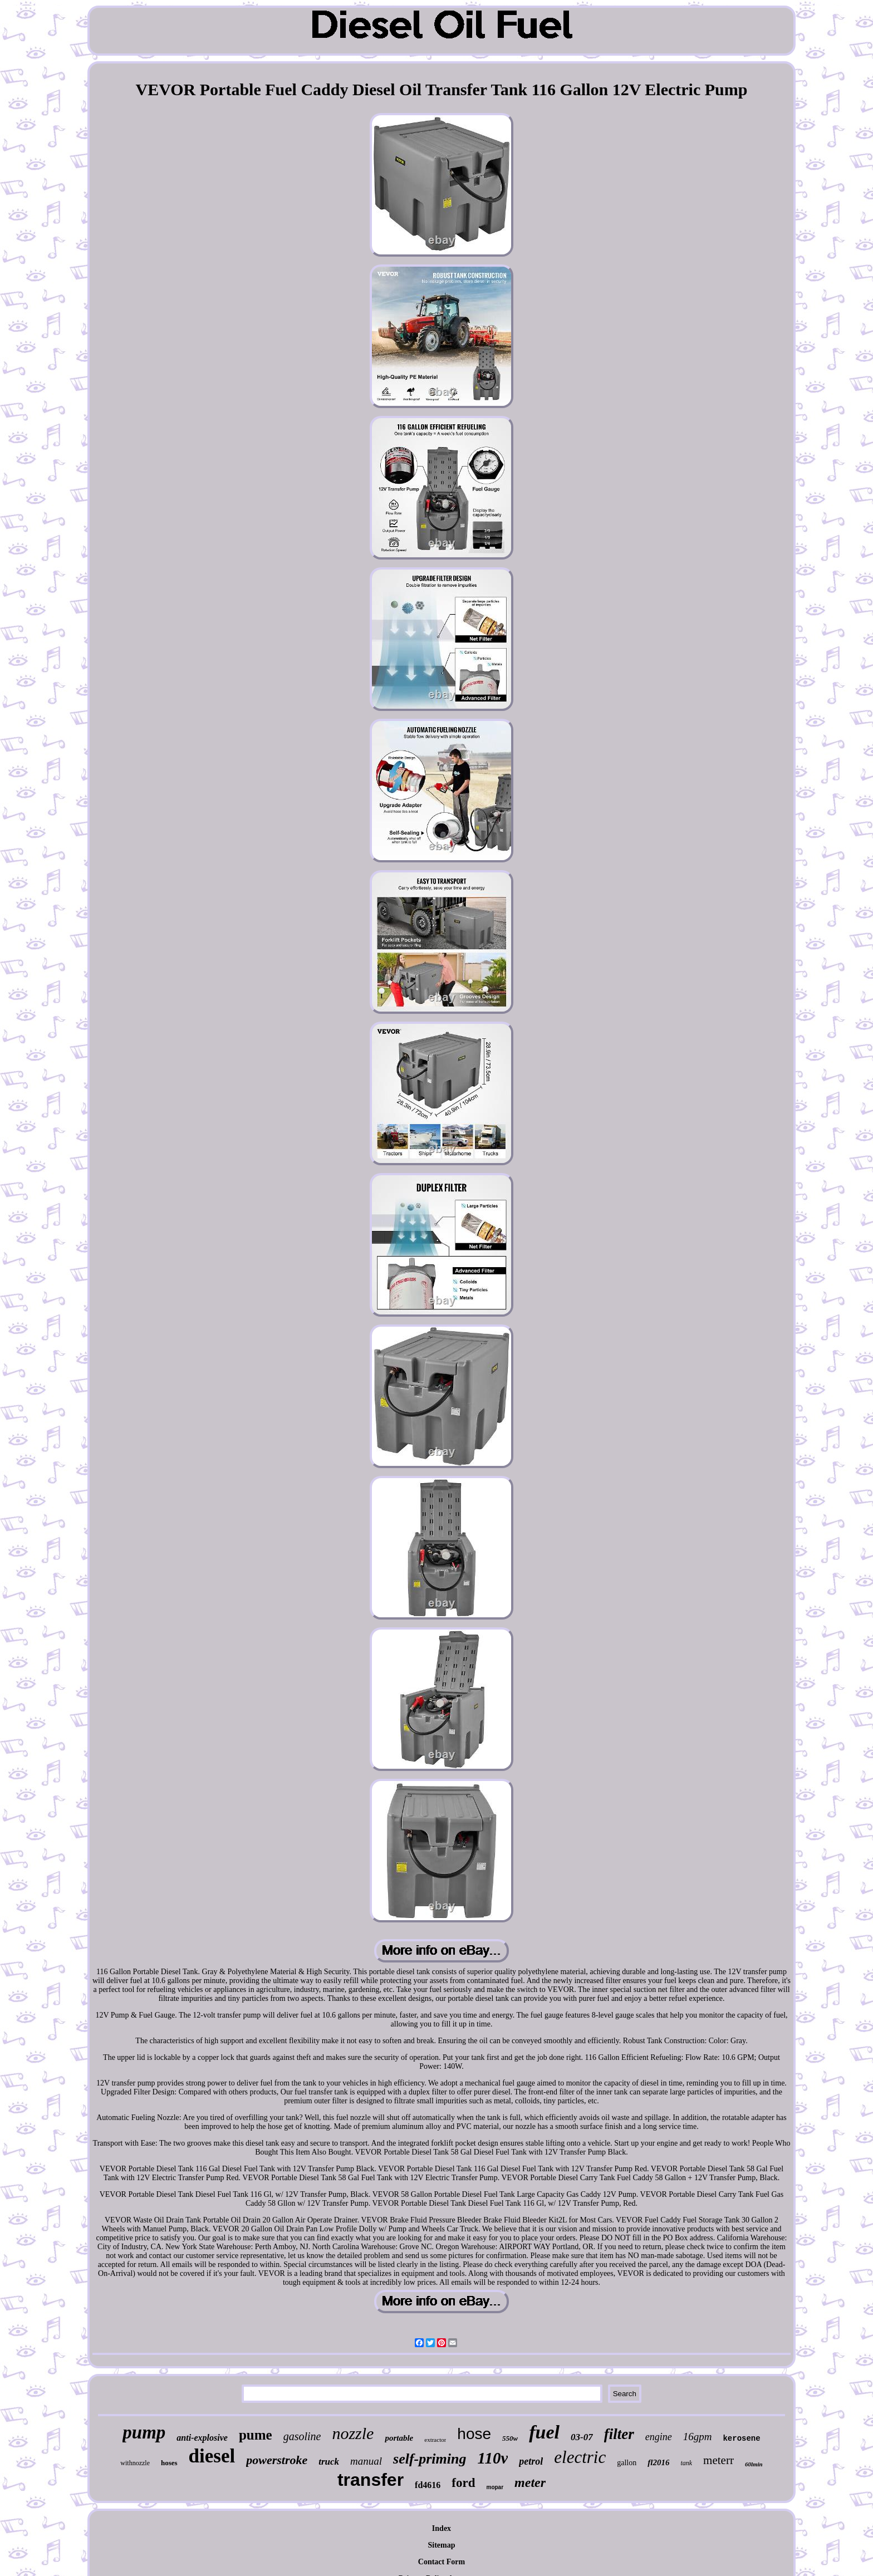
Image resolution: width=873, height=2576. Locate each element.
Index (441, 2528)
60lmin (754, 2464)
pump (143, 2432)
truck (328, 2461)
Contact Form (441, 2562)
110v (493, 2458)
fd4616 (427, 2485)
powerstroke (276, 2460)
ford (463, 2483)
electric (580, 2457)
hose (474, 2433)
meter (530, 2482)
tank (686, 2463)
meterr (718, 2460)
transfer (370, 2480)
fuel (544, 2432)
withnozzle (135, 2463)
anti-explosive (202, 2437)
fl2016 (658, 2462)
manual (366, 2461)
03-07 (582, 2437)
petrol (531, 2461)
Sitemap (441, 2545)
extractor (435, 2439)
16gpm (697, 2436)
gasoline (302, 2436)
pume (255, 2434)
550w (510, 2438)
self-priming (429, 2459)
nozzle (353, 2433)
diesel (212, 2456)
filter (619, 2434)
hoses (169, 2463)
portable (399, 2437)
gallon (626, 2463)
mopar (495, 2487)
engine (658, 2436)
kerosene (741, 2438)
